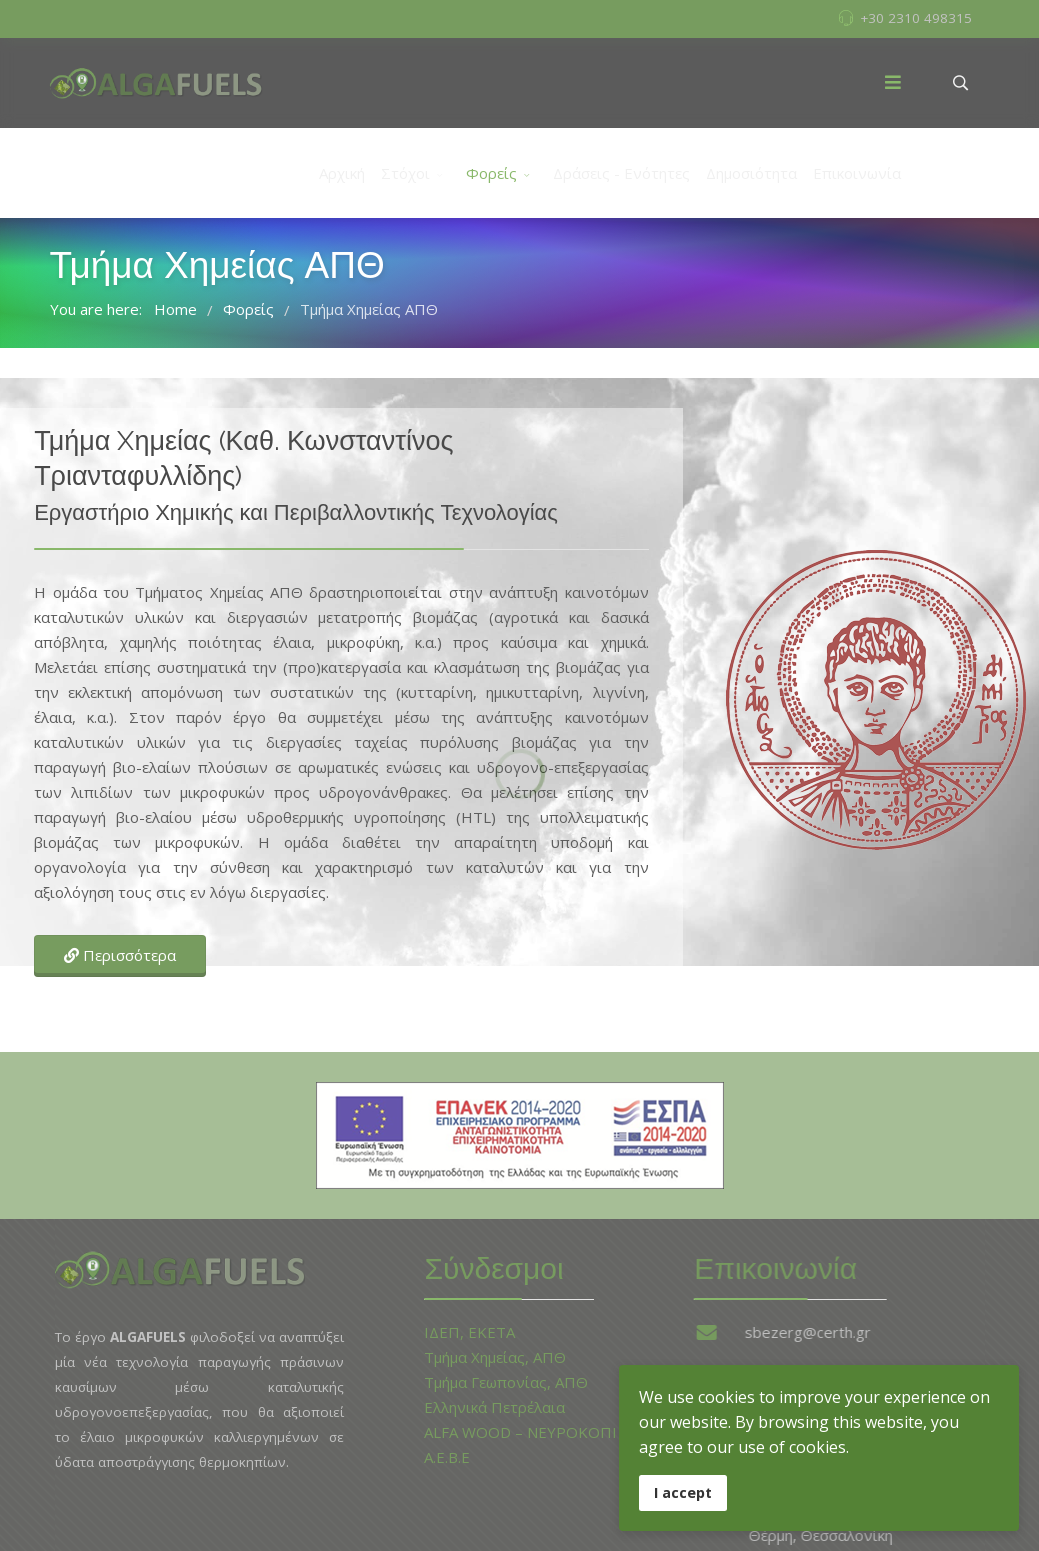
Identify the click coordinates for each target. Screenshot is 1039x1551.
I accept (683, 1492)
